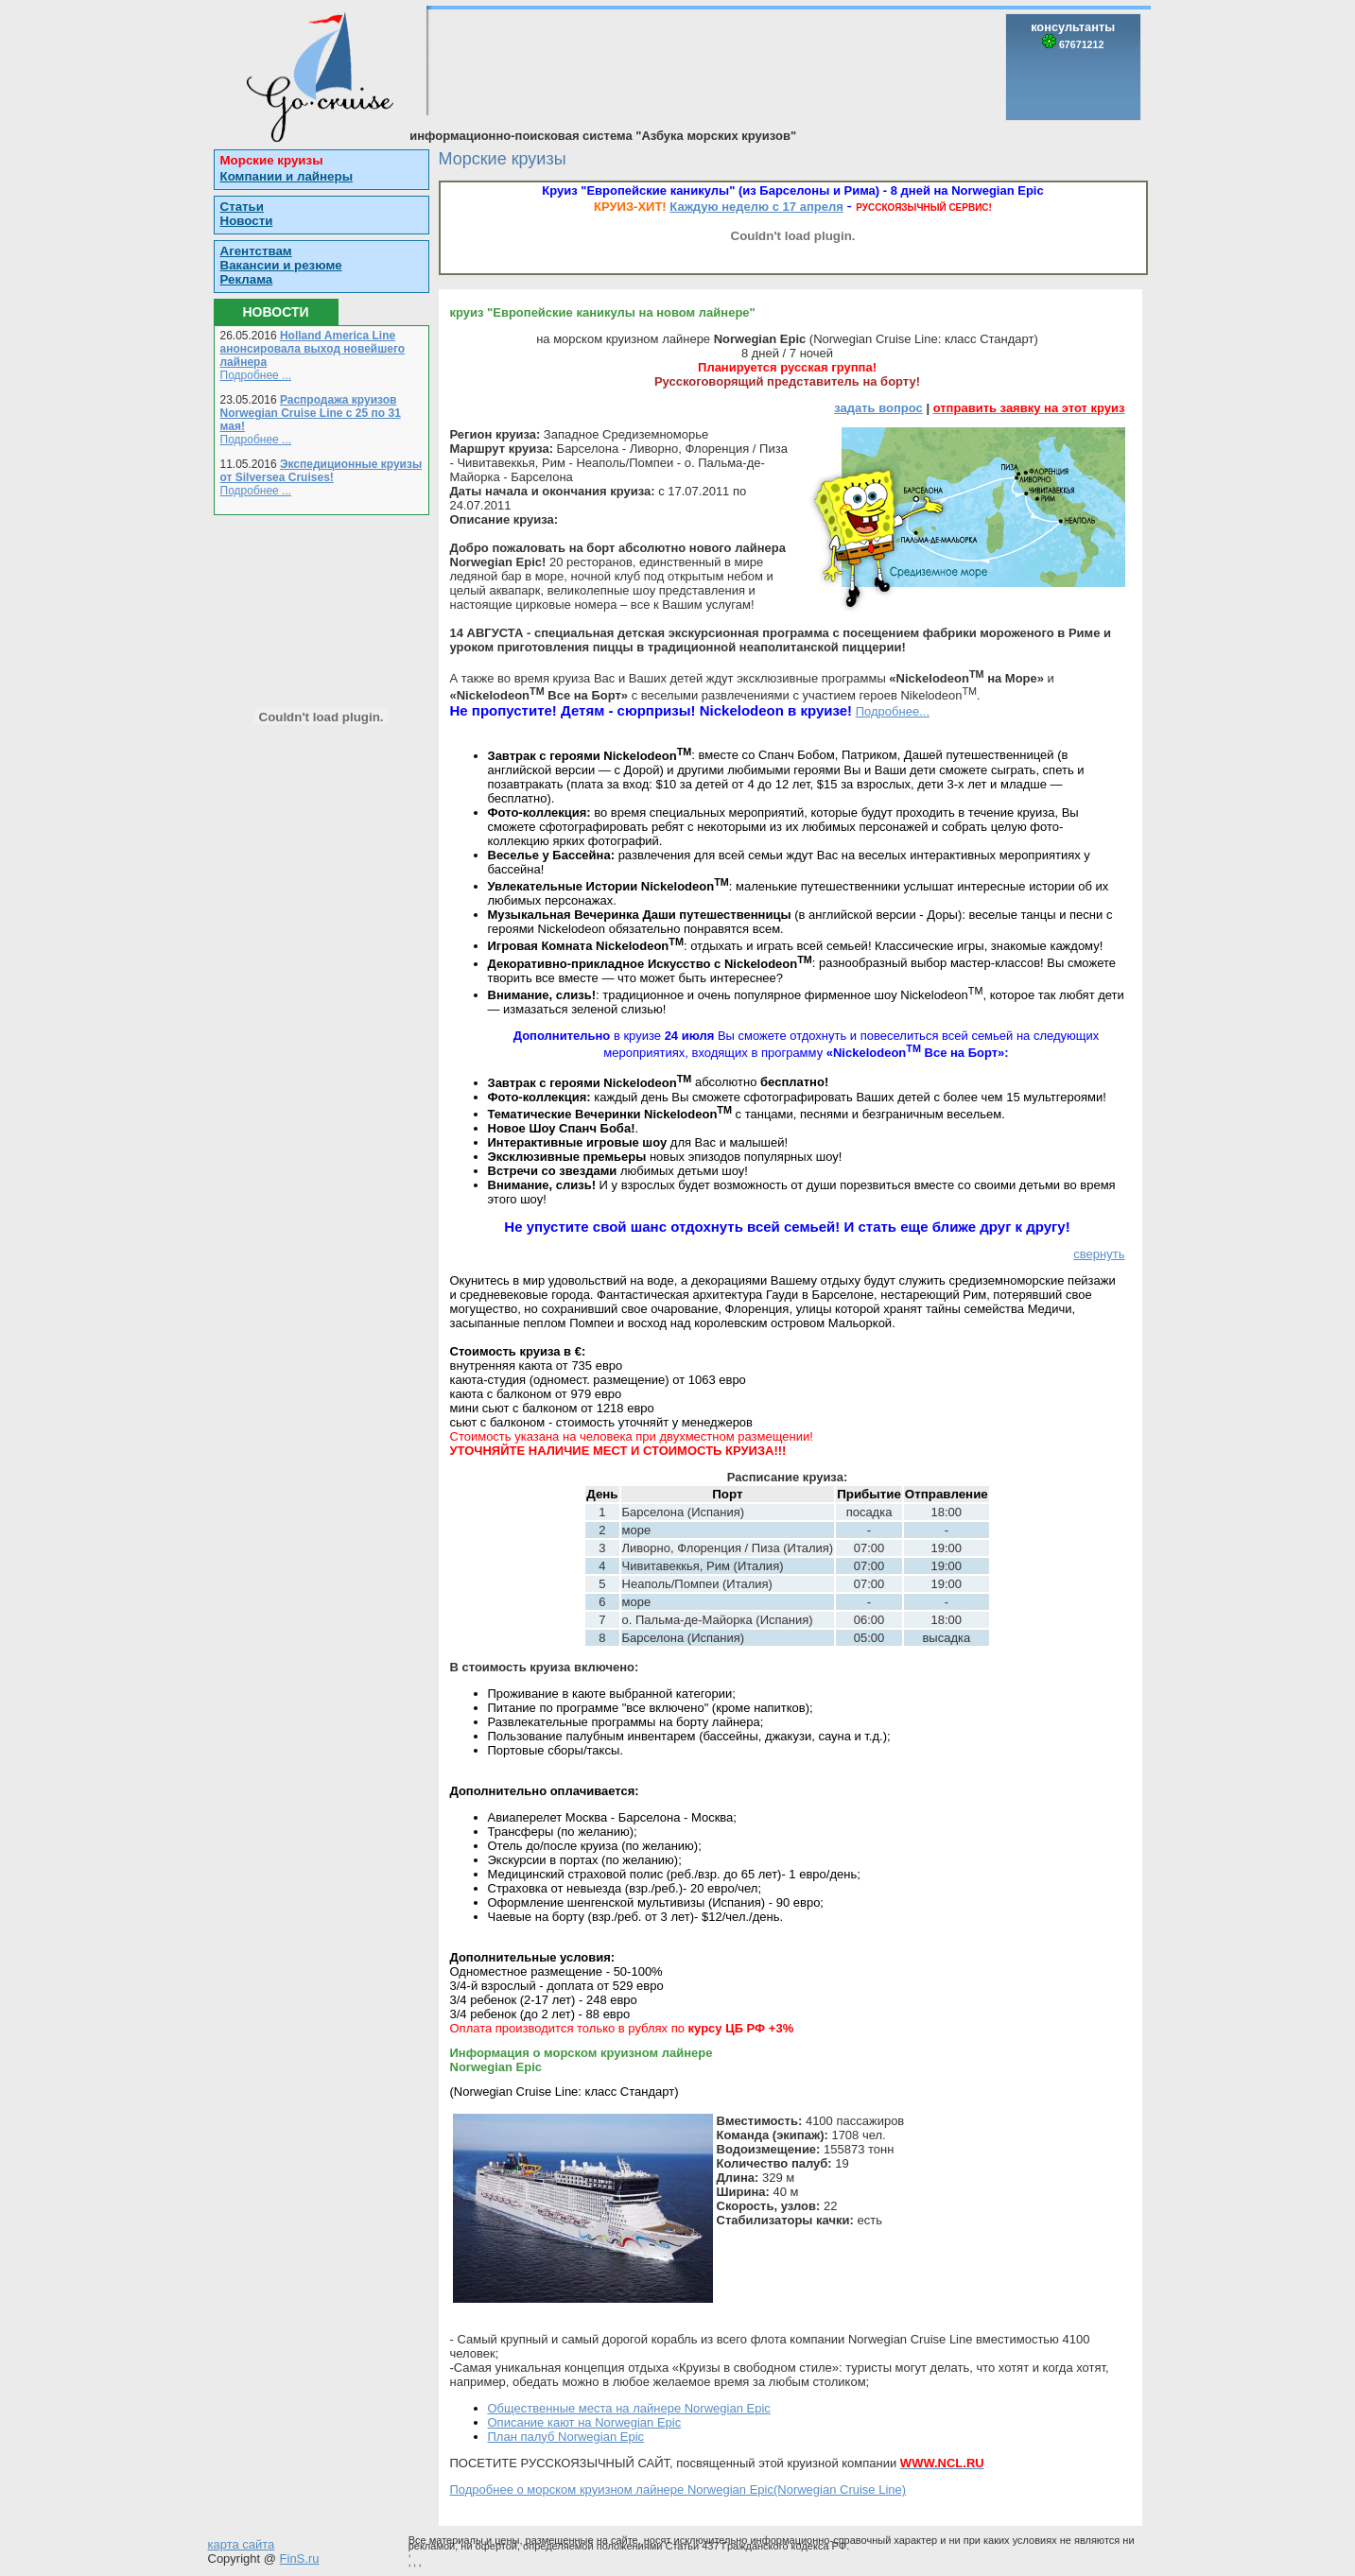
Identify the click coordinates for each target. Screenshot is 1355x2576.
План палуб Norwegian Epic (566, 2436)
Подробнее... (892, 711)
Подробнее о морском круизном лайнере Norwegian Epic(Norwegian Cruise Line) (678, 2489)
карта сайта (241, 2544)
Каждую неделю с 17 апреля (756, 206)
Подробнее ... (256, 375)
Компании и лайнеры (287, 176)
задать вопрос (878, 408)
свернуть (1098, 1254)
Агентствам (256, 251)
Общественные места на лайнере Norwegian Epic (629, 2408)
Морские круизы (271, 160)
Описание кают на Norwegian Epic (585, 2422)
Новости (246, 221)
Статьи (242, 206)
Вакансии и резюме (281, 265)
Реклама (246, 279)
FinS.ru (300, 2558)
